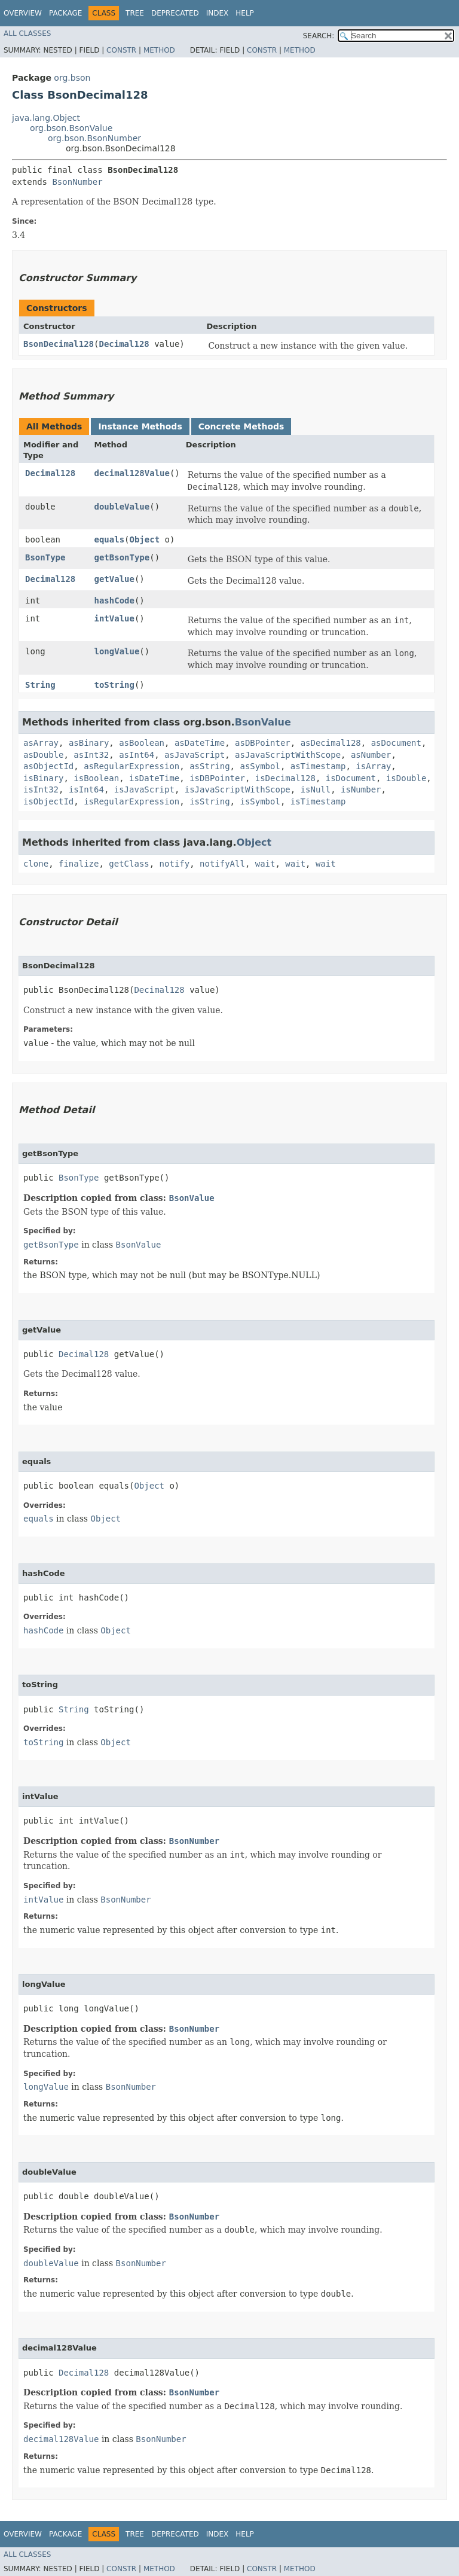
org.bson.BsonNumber (94, 138)
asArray (41, 743)
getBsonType (122, 557)
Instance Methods (140, 426)
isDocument (351, 778)
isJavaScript (144, 789)
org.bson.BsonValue (71, 128)
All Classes (27, 33)
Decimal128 (124, 344)
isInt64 (86, 789)
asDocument (396, 743)
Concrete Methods (241, 426)
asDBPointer (262, 743)
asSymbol (260, 766)
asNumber (371, 755)
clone (35, 863)
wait (265, 863)
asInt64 (136, 755)
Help (244, 13)
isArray (373, 766)
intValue (114, 618)
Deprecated (175, 13)
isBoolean (96, 778)
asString (209, 766)
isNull (316, 789)
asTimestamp (318, 766)
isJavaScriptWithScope (237, 789)
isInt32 (41, 789)
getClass (129, 863)
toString (114, 685)
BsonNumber (77, 182)
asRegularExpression (131, 766)
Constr (121, 50)
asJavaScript (194, 755)
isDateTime (154, 778)
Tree (135, 13)
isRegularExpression (131, 801)
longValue (117, 651)
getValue (114, 579)
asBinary (89, 743)
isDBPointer (217, 778)
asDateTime (200, 743)
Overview (23, 13)
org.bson (72, 78)
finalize (79, 863)
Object (145, 539)
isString (209, 801)
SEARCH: (319, 36)
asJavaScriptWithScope (288, 755)
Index (217, 13)
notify (175, 863)
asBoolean (141, 743)
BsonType (45, 557)
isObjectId (48, 801)
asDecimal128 (331, 743)
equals (109, 539)
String (40, 685)
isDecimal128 (285, 778)
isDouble (406, 778)
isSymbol (260, 801)
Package (65, 13)
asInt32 (91, 755)
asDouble (43, 755)
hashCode (114, 600)
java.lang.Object (46, 118)
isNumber (361, 789)
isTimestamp (318, 801)
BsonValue (263, 722)
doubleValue (122, 506)
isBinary (43, 778)
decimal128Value (132, 473)
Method (159, 50)
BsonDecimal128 (58, 344)
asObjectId (48, 766)
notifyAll (222, 863)
